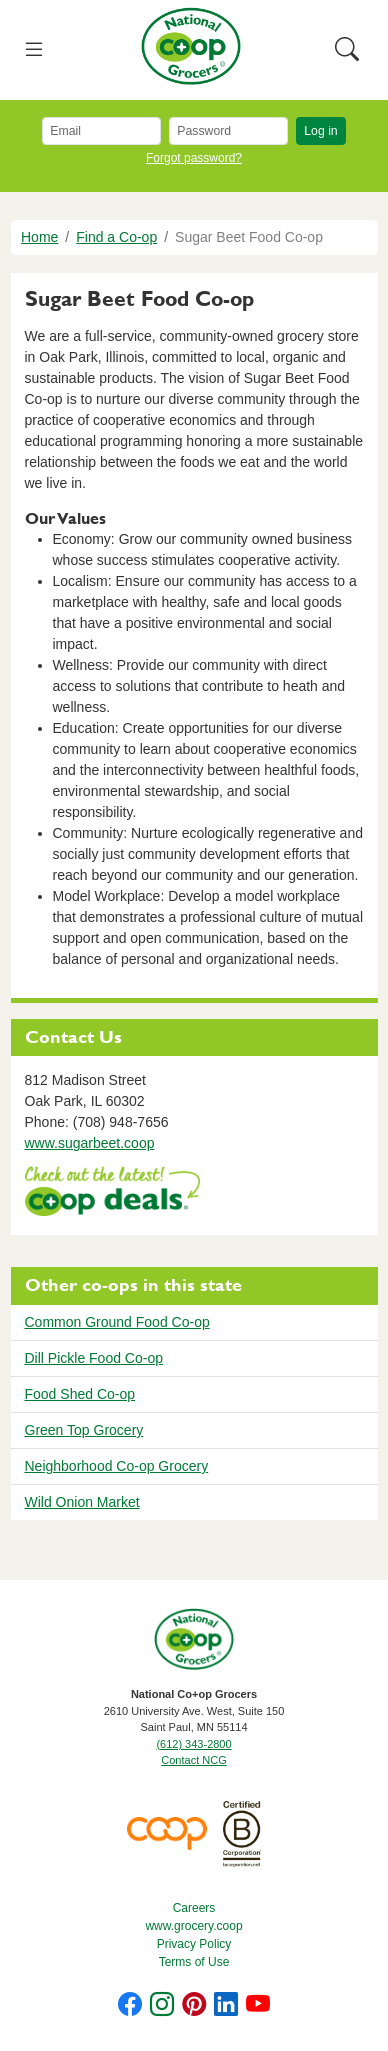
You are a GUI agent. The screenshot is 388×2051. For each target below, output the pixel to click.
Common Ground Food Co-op (117, 1322)
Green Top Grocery (84, 1430)
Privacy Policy (194, 1944)
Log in (320, 131)
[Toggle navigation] (34, 50)
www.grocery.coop (193, 1926)
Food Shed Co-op (80, 1394)
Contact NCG (193, 1760)
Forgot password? (194, 158)
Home (39, 237)
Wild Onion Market (82, 1502)
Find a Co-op (116, 237)
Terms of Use (194, 1962)
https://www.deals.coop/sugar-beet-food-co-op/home (112, 1193)
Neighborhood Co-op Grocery (117, 1466)
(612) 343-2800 (193, 1744)
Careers (194, 1908)
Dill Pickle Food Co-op (94, 1358)
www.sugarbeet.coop (90, 1143)
